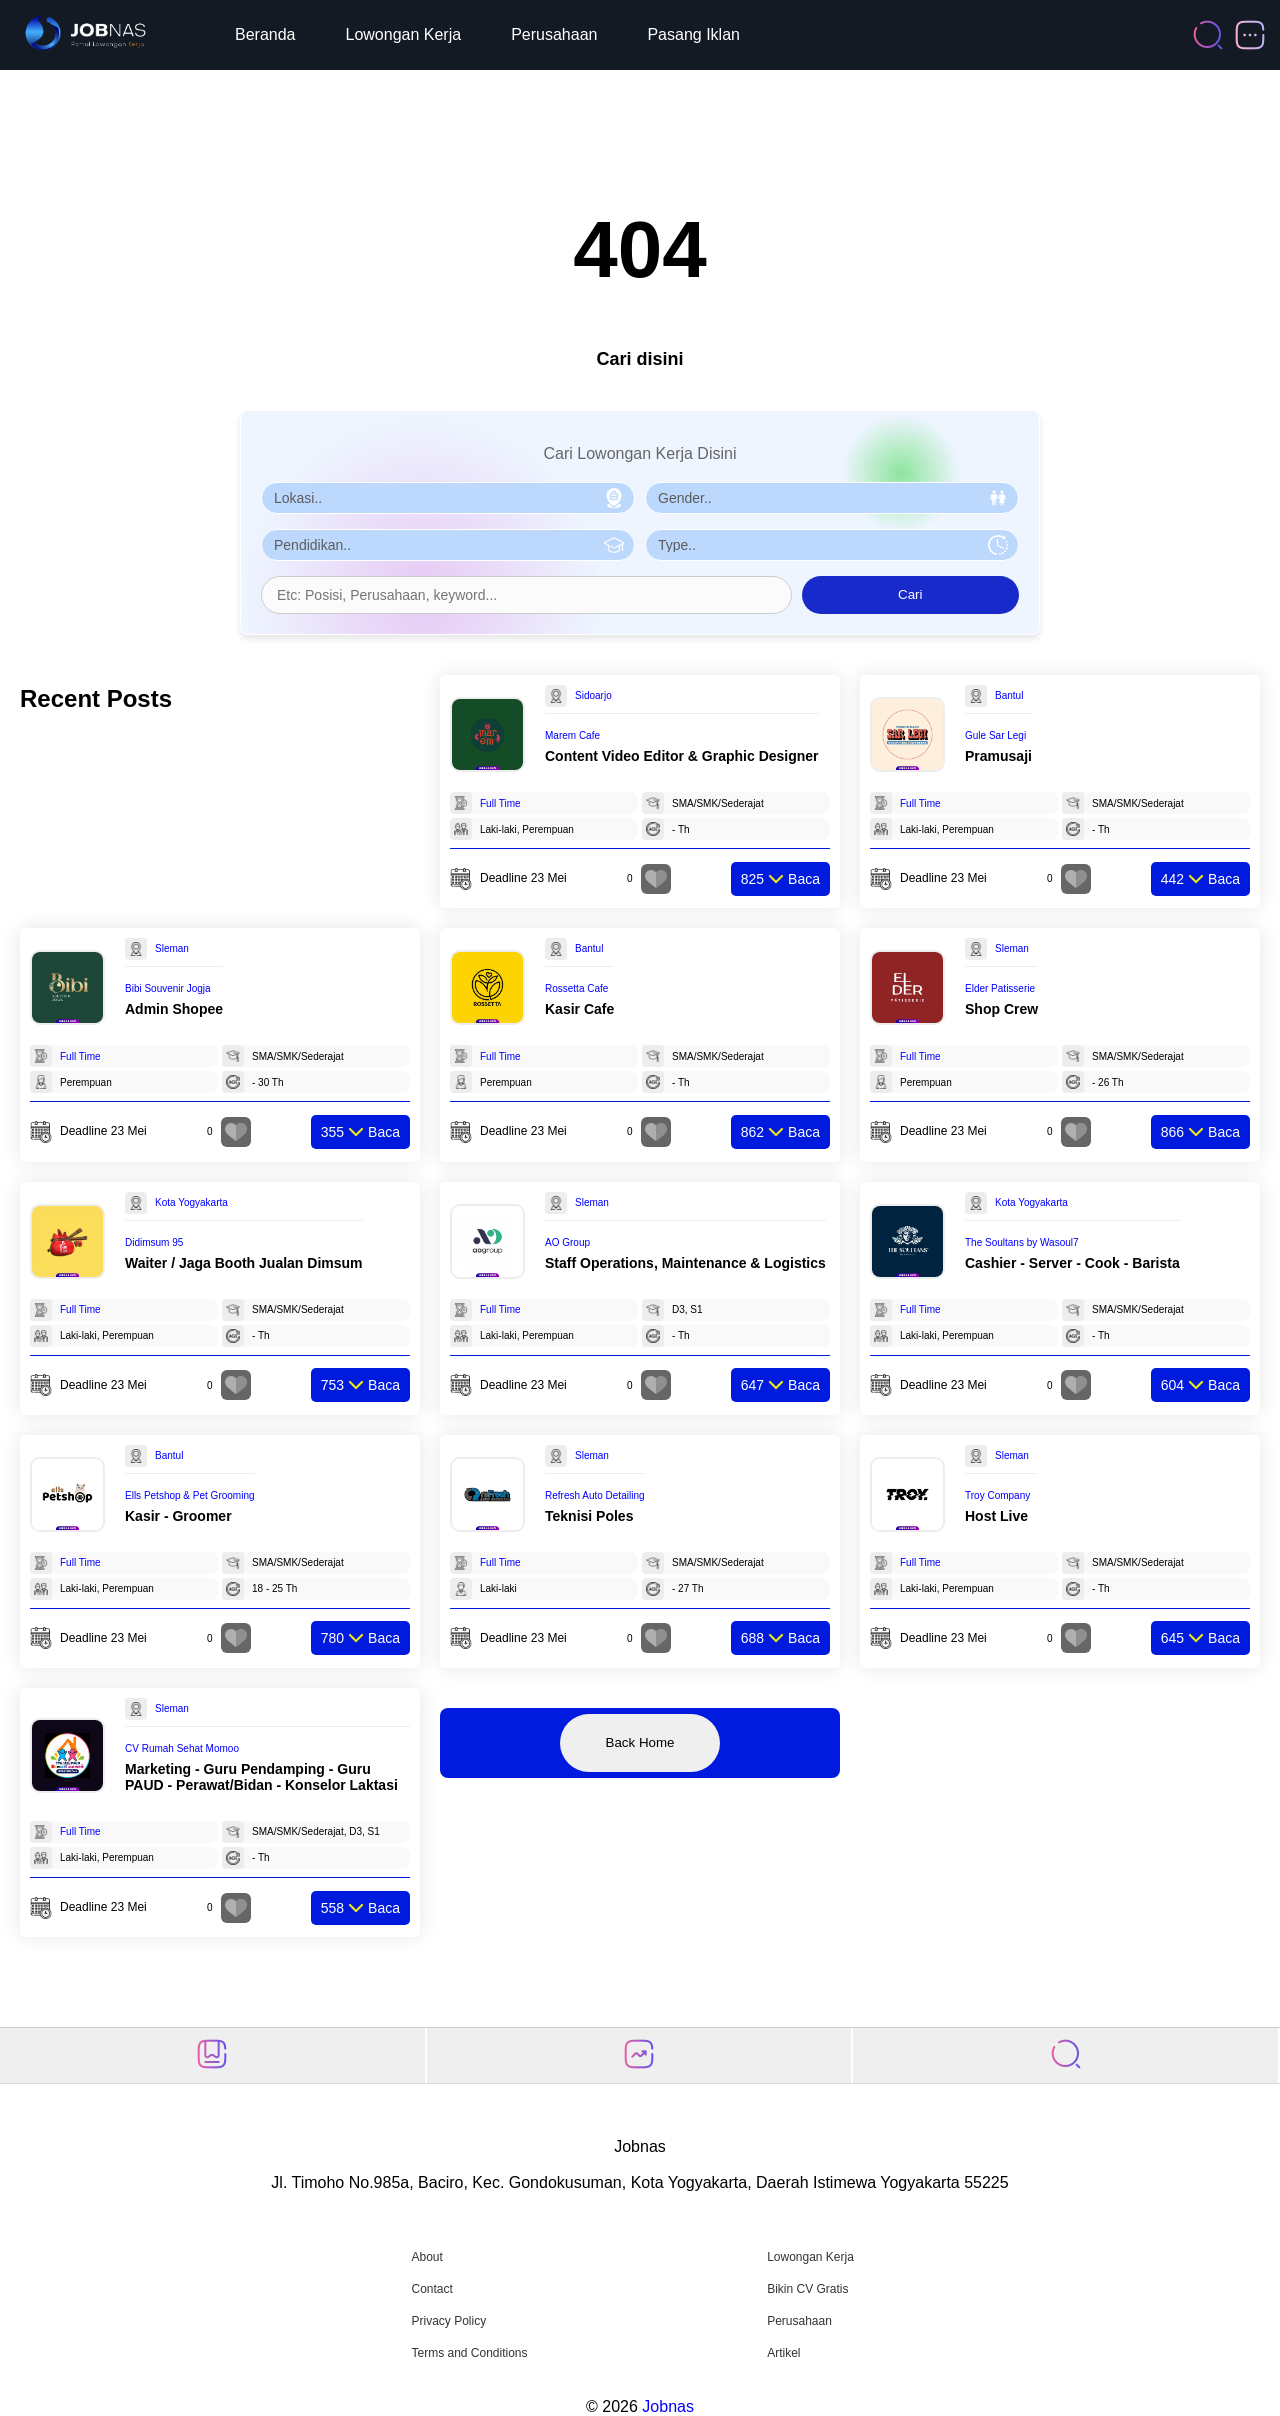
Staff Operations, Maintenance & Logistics (685, 1263)
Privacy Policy (448, 2321)
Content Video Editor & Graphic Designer (682, 756)
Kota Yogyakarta (191, 1202)
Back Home (640, 1742)
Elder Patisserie (1000, 988)
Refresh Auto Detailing (595, 1495)
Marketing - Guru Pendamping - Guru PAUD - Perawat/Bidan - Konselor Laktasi (261, 1777)
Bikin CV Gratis (807, 2289)
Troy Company (997, 1495)
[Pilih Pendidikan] (448, 545)
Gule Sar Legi (995, 735)
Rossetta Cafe (576, 988)
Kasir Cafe (579, 1009)
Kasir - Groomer (178, 1516)
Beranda (265, 34)
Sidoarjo (593, 695)
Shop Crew (1001, 1009)
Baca (780, 879)
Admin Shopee (174, 1009)
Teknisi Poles (589, 1516)
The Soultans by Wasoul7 (1022, 1242)
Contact (431, 2289)
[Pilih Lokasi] (448, 498)
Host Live (996, 1516)
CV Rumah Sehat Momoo (182, 1748)
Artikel (783, 2353)
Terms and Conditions (469, 2353)
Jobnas (668, 2406)
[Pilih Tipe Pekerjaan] (832, 545)
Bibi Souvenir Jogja (168, 988)
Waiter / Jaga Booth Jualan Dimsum (244, 1263)
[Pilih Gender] (832, 498)
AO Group (567, 1242)
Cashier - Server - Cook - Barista (1072, 1263)
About (426, 2257)
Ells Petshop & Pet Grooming (190, 1495)
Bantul (1009, 695)
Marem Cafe (572, 735)
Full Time (500, 803)
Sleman (172, 948)
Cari (910, 594)
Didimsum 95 (154, 1242)
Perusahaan (554, 34)
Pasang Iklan (693, 34)
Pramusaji (998, 756)
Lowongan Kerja (404, 34)
